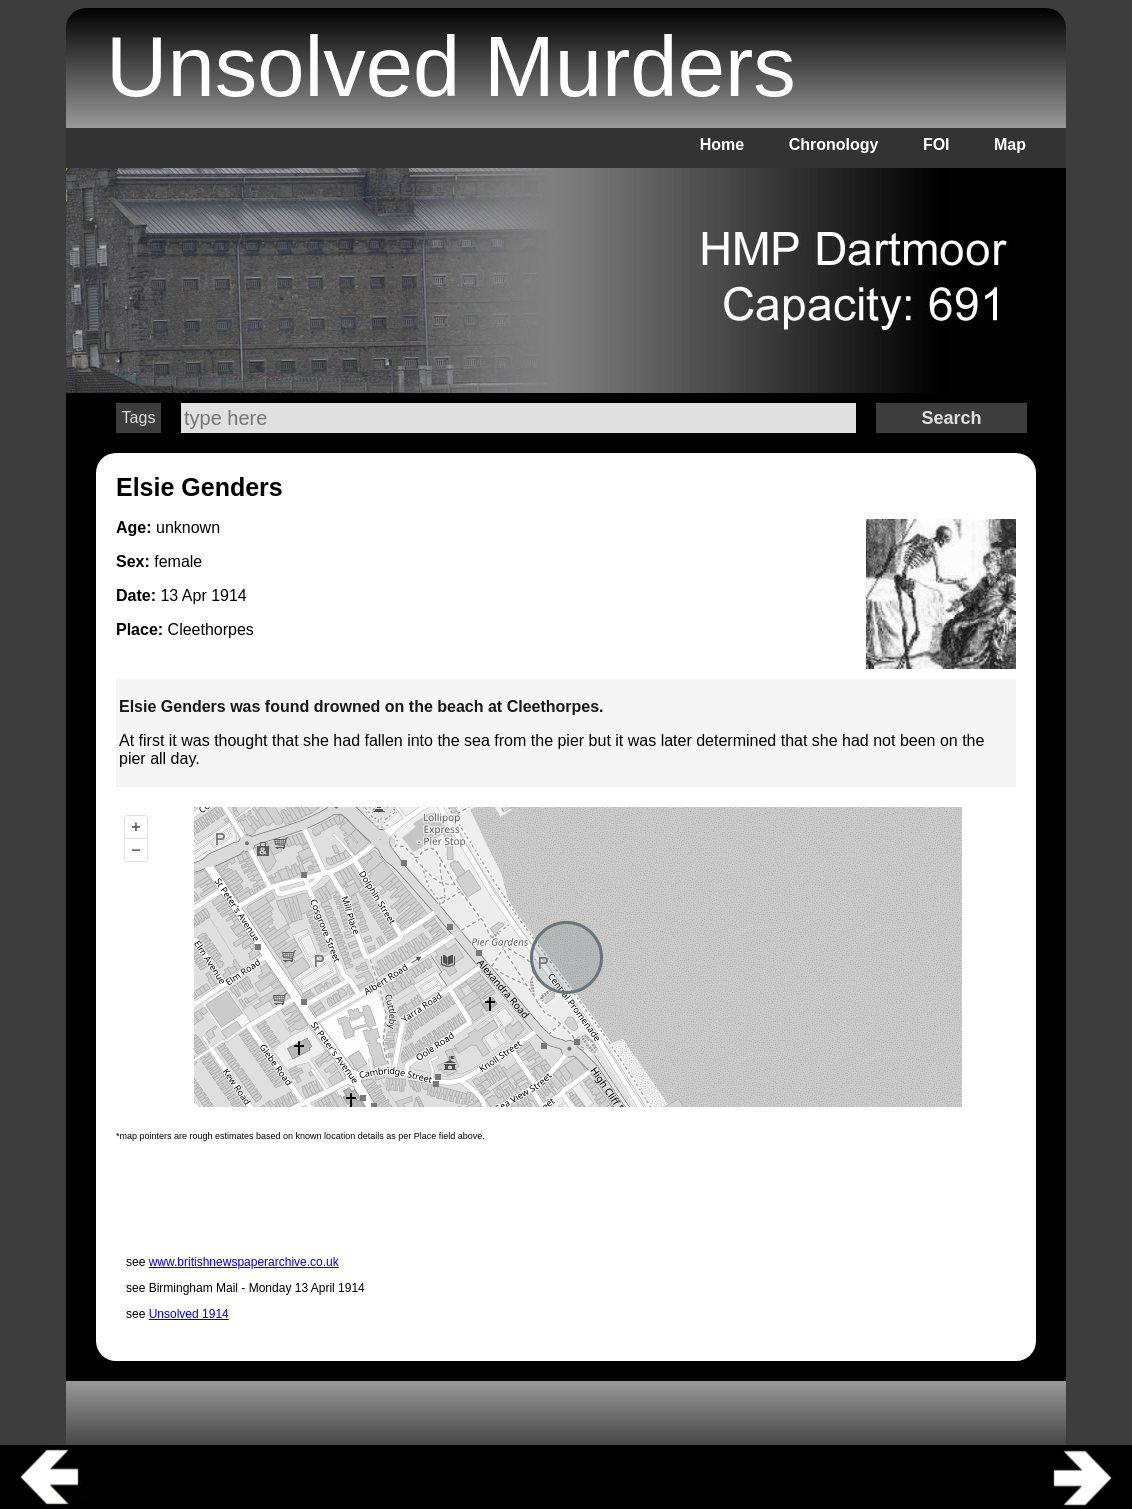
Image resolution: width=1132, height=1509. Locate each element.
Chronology (834, 144)
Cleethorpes (211, 629)
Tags (139, 417)
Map (1010, 144)
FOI (936, 144)
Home (722, 144)
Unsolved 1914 (189, 1314)
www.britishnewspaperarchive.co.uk (244, 1262)
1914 (229, 595)
